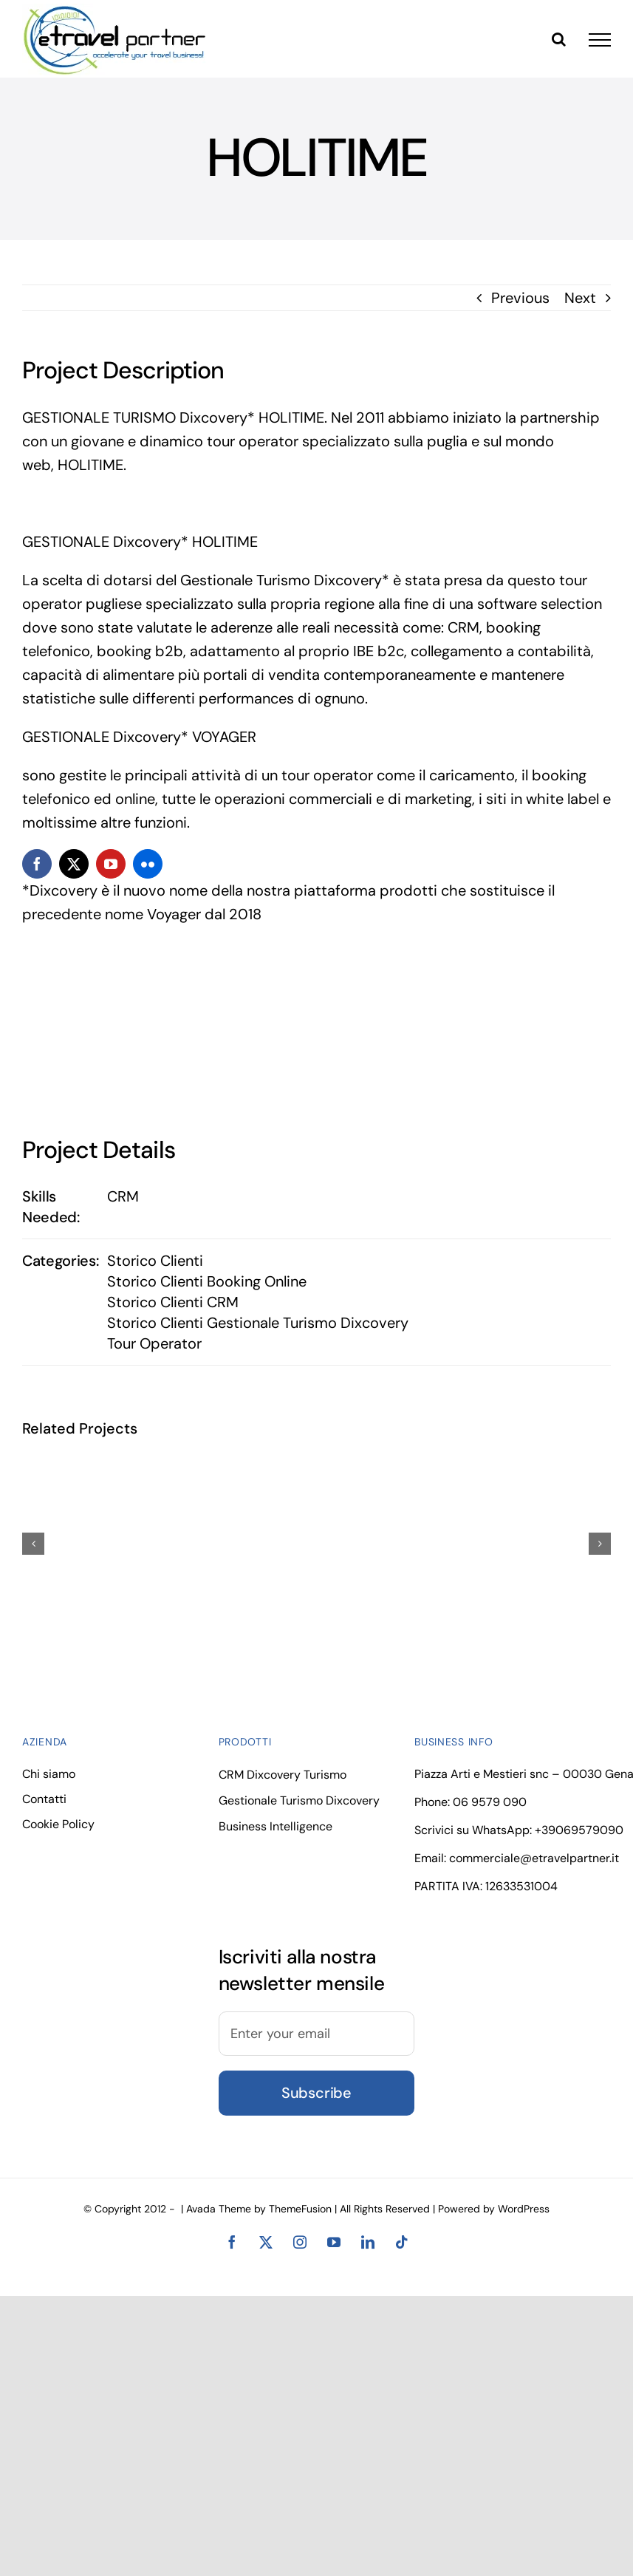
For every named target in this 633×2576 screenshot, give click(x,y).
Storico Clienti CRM (173, 1302)
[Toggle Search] (559, 39)
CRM (123, 1196)
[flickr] (147, 864)
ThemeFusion (300, 2208)
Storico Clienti (155, 1260)
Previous (520, 297)
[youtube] (111, 864)
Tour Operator (154, 1343)
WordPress (524, 2208)
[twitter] (74, 864)
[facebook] (37, 864)
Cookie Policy (58, 1824)
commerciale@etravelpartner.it (534, 1858)
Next (580, 297)
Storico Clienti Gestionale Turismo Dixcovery (257, 1322)
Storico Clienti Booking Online (207, 1281)
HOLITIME (90, 464)
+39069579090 (579, 1830)
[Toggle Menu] (600, 40)
